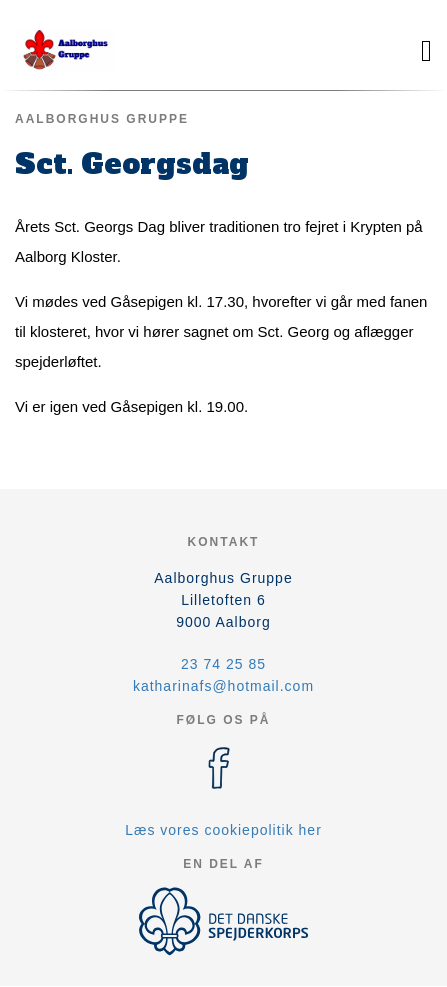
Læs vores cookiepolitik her (223, 830)
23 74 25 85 (223, 664)
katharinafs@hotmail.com (223, 686)
